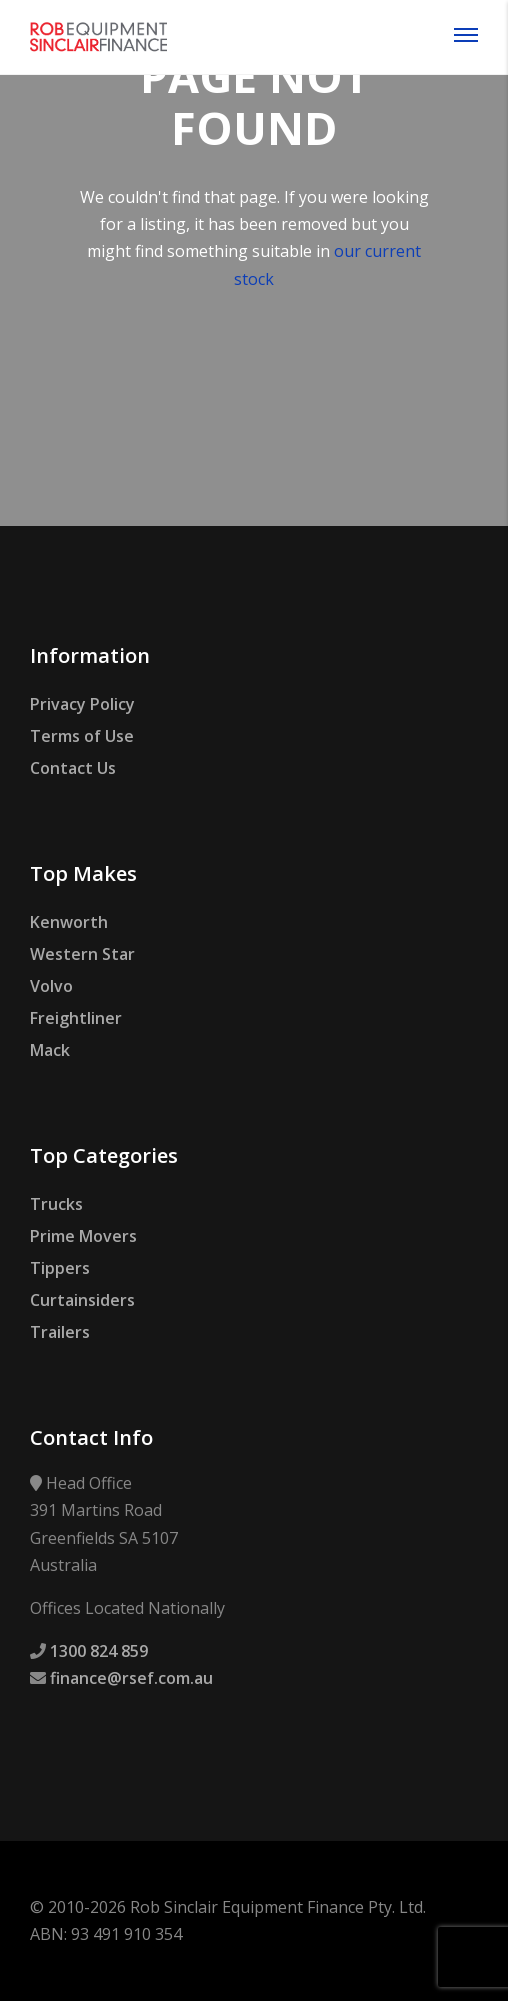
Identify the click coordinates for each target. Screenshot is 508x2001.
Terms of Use (82, 736)
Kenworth (69, 922)
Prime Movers (83, 1236)
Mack (50, 1050)
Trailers (60, 1332)
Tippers (60, 1268)
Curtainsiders (82, 1300)
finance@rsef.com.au (131, 1678)
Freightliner (76, 1018)
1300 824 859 (99, 1651)
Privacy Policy (82, 704)
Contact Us (73, 768)
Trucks (56, 1204)
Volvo (51, 986)
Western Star (82, 954)
